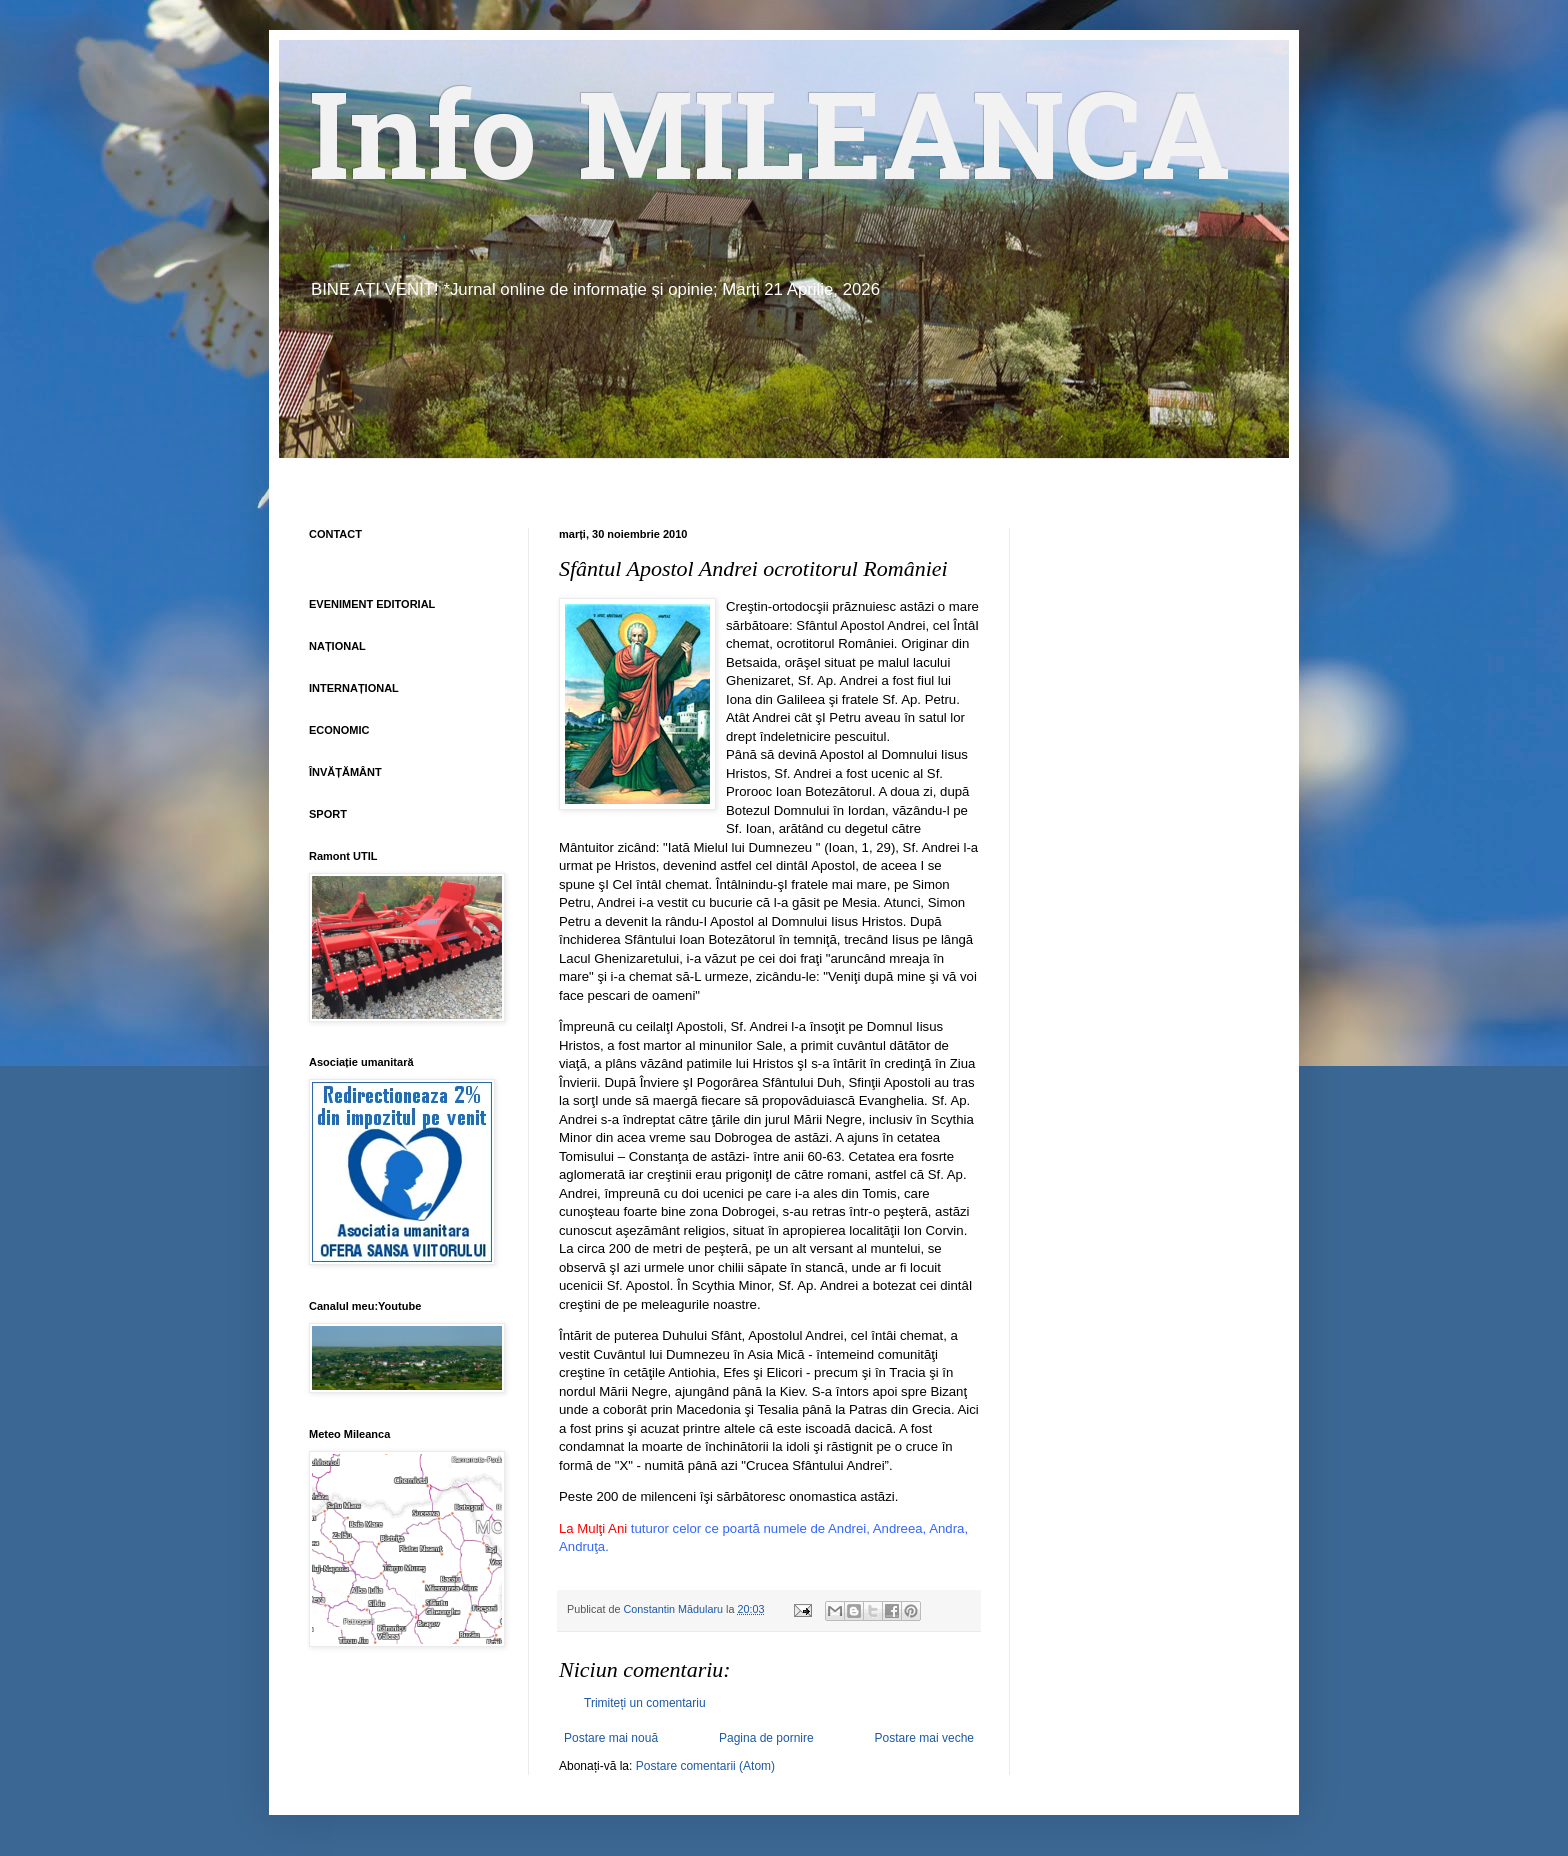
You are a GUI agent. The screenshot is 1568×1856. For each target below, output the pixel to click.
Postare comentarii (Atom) (705, 1766)
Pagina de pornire (766, 1738)
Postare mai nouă (611, 1738)
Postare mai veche (924, 1738)
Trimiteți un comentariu (645, 1703)
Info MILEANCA (770, 150)
